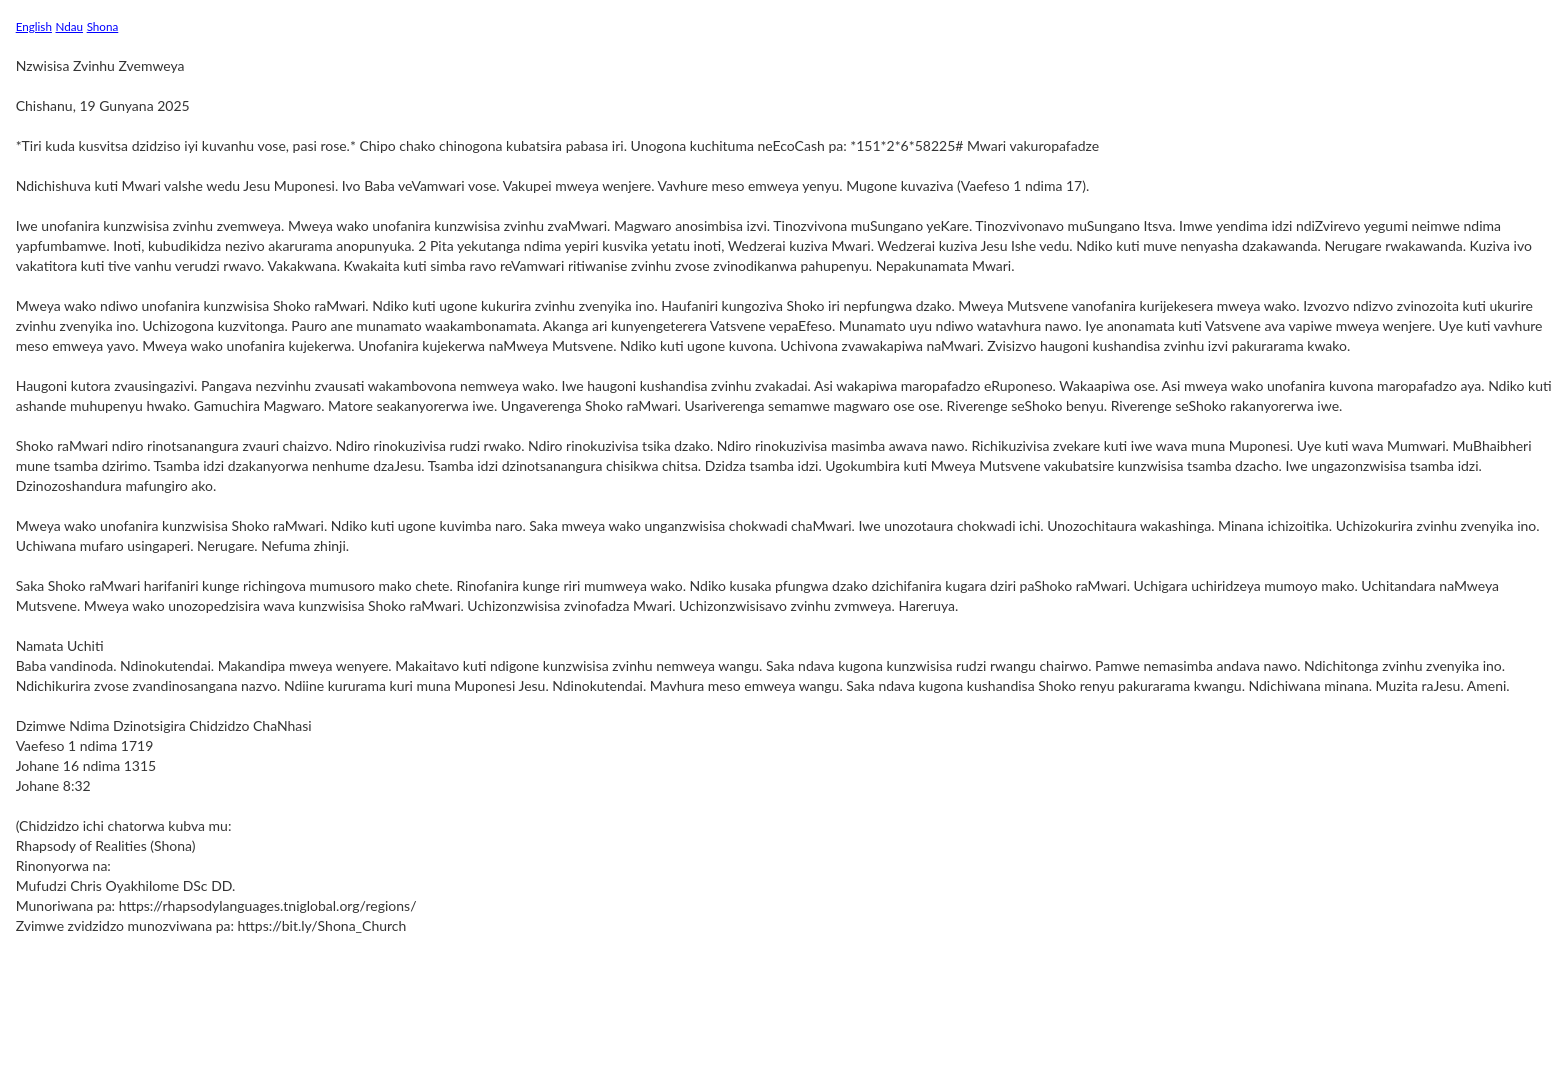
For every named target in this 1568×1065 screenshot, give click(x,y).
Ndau (70, 26)
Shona (103, 26)
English (34, 26)
